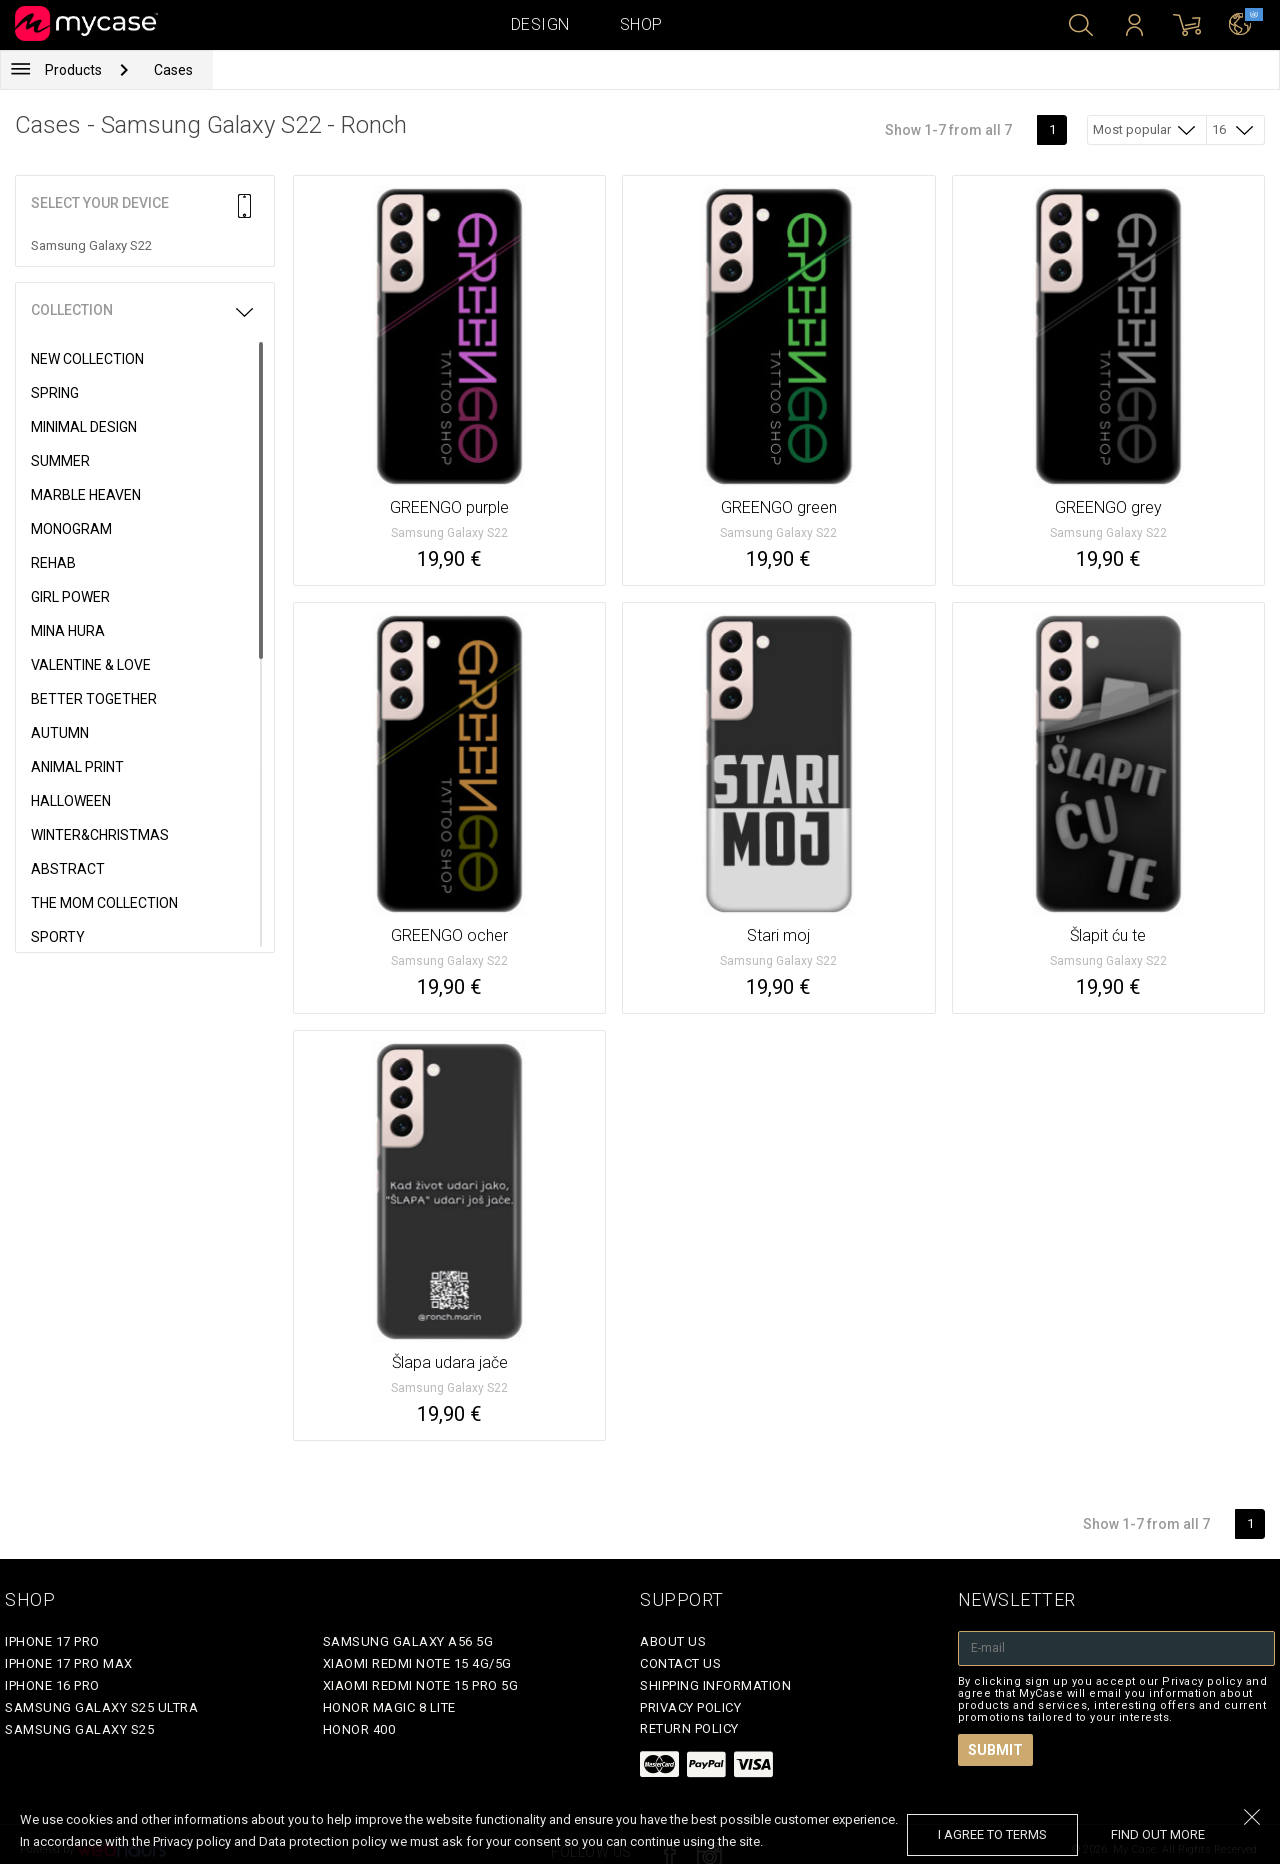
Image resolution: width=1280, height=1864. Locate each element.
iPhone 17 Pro (52, 1641)
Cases (173, 70)
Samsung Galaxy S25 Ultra (101, 1707)
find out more (1158, 1834)
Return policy (689, 1728)
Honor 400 (359, 1729)
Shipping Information (715, 1685)
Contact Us (680, 1663)
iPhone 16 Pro (52, 1685)
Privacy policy (690, 1707)
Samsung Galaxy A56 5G (408, 1641)
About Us (673, 1641)
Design (540, 24)
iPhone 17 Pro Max (69, 1663)
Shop (641, 24)
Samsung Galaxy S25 (79, 1729)
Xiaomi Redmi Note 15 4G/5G (417, 1663)
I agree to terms (992, 1834)
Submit (995, 1750)
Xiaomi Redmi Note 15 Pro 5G (421, 1685)
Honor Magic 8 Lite (389, 1707)
